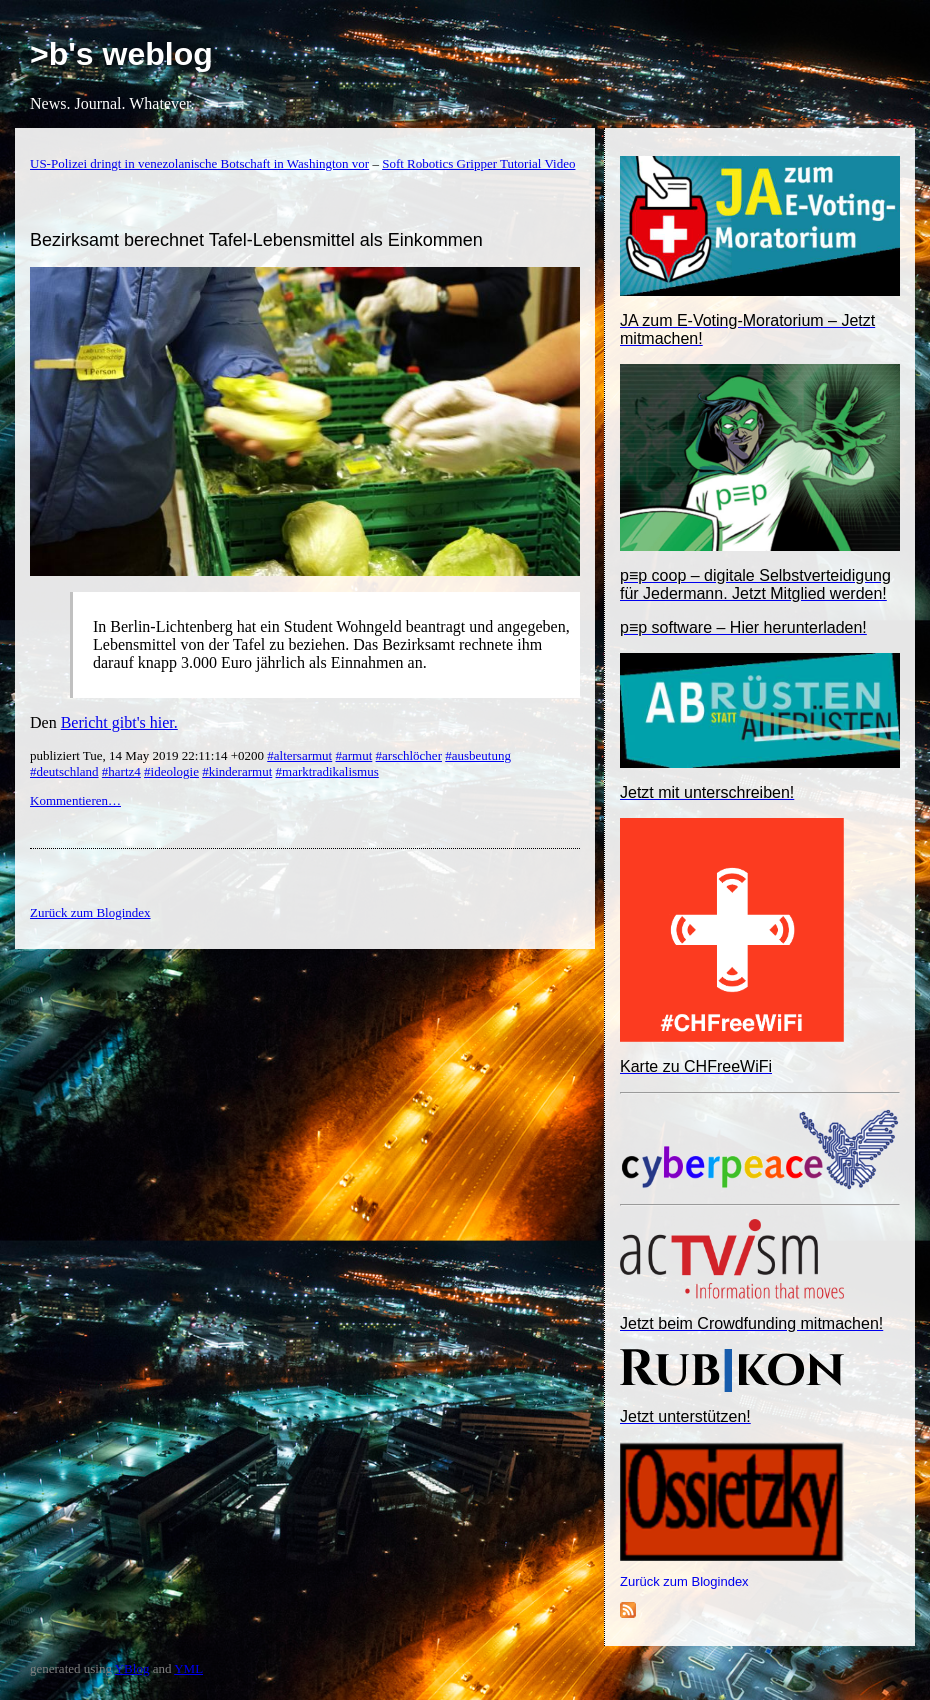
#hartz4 (121, 771)
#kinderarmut (237, 771)
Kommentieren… (75, 800)
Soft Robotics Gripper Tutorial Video (478, 163)
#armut (353, 755)
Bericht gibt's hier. (119, 722)
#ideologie (171, 771)
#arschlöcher (409, 755)
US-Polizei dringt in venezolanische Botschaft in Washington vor (199, 163)
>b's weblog (121, 54)
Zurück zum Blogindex (684, 1581)
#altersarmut (299, 755)
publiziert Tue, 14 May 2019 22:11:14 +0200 (148, 755)
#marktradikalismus (327, 771)
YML (188, 1668)
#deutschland (64, 771)
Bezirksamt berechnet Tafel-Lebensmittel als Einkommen (256, 240)
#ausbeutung (478, 755)
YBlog (132, 1668)
